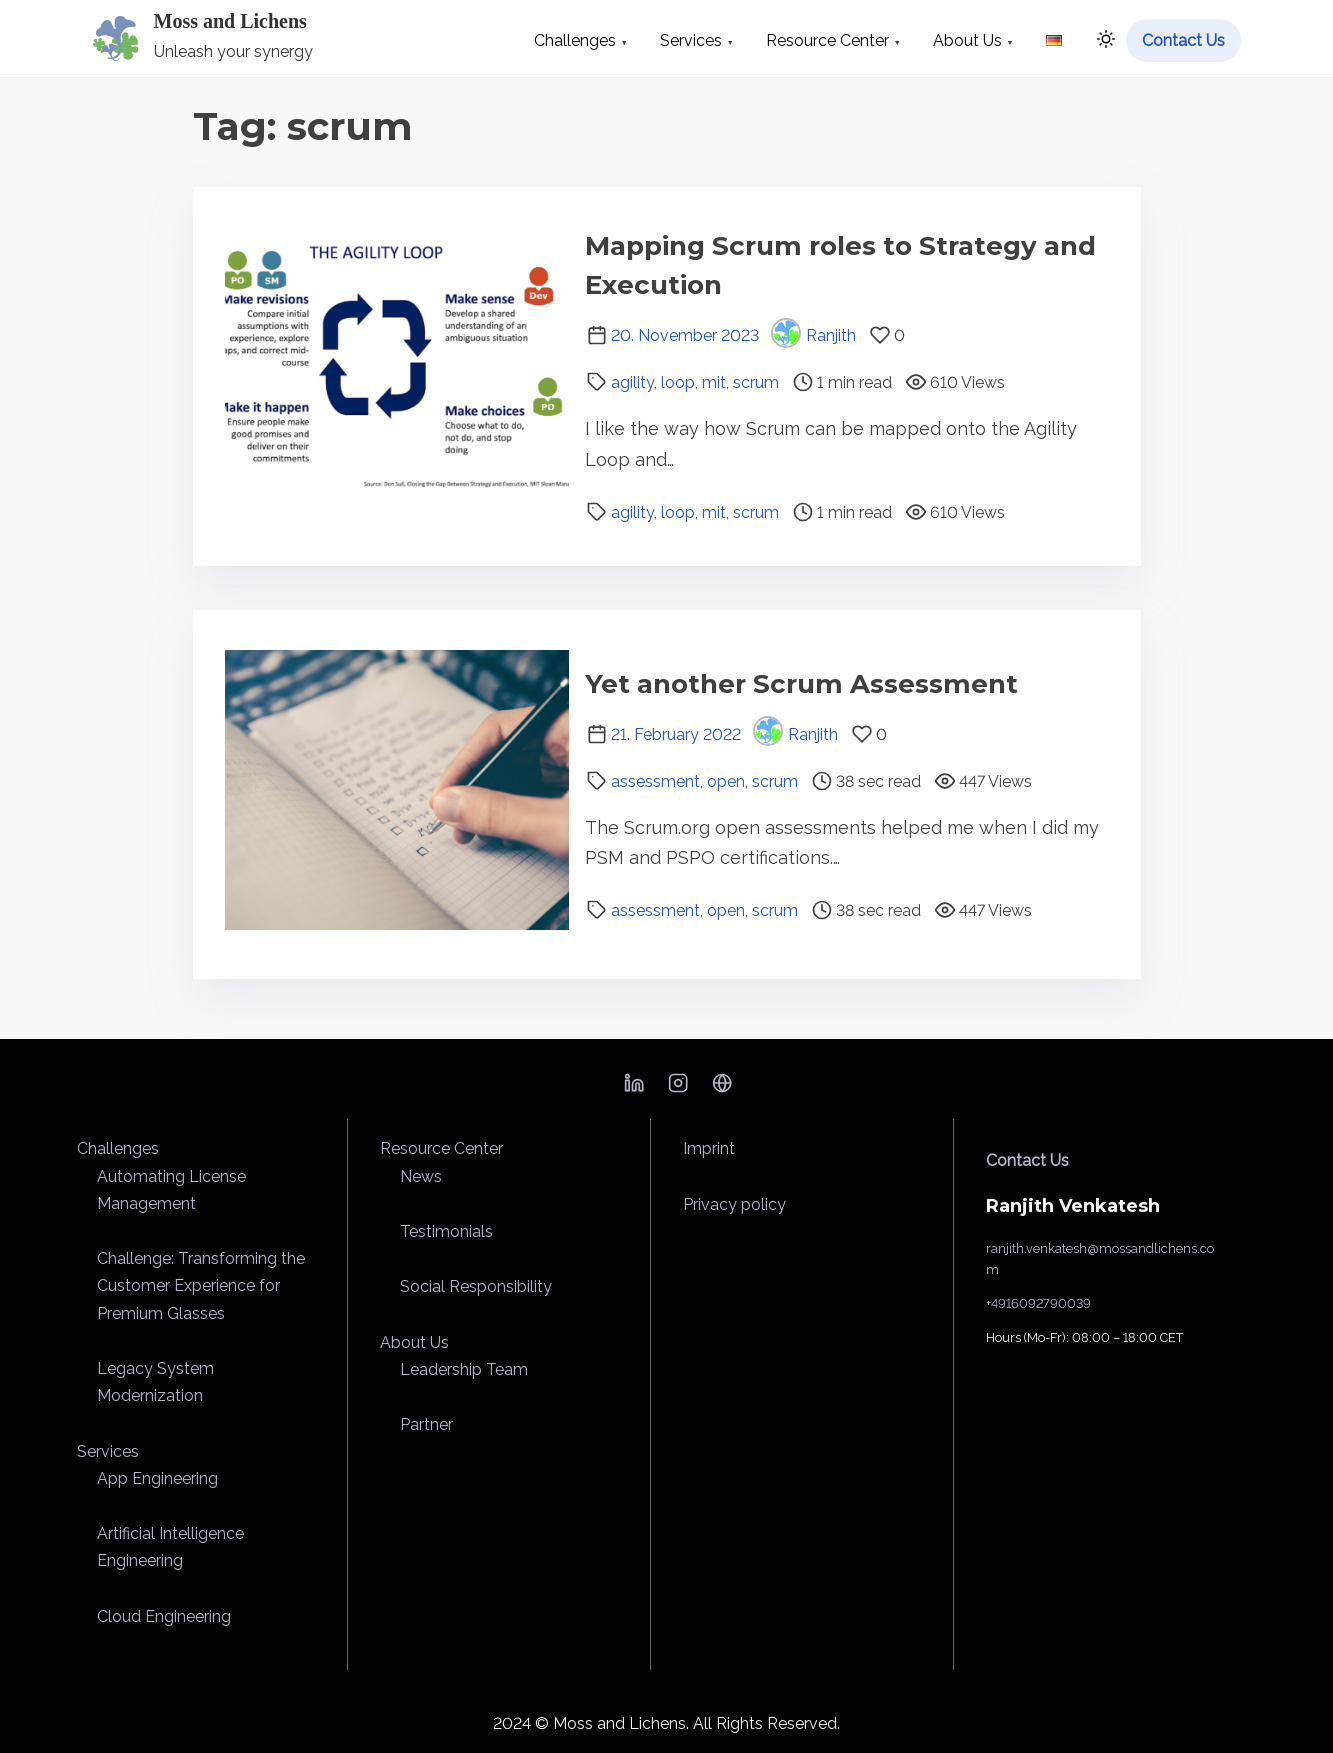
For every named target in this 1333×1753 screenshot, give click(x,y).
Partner (426, 1424)
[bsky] (722, 1089)
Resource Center (441, 1148)
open (726, 781)
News (421, 1176)
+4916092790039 (1038, 1303)
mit (714, 382)
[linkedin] (634, 1089)
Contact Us (1027, 1160)
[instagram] (678, 1089)
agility (632, 382)
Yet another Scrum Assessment (801, 684)
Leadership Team (464, 1369)
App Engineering (157, 1478)
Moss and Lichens (230, 21)
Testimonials (446, 1231)
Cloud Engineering (164, 1616)
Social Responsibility (476, 1286)
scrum (756, 382)
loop (678, 382)
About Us (414, 1342)
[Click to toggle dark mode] (1102, 42)
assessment (655, 781)
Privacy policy (734, 1204)
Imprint (709, 1148)
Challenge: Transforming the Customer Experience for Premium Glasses (201, 1285)
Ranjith (813, 335)
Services (108, 1451)
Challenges (118, 1148)
